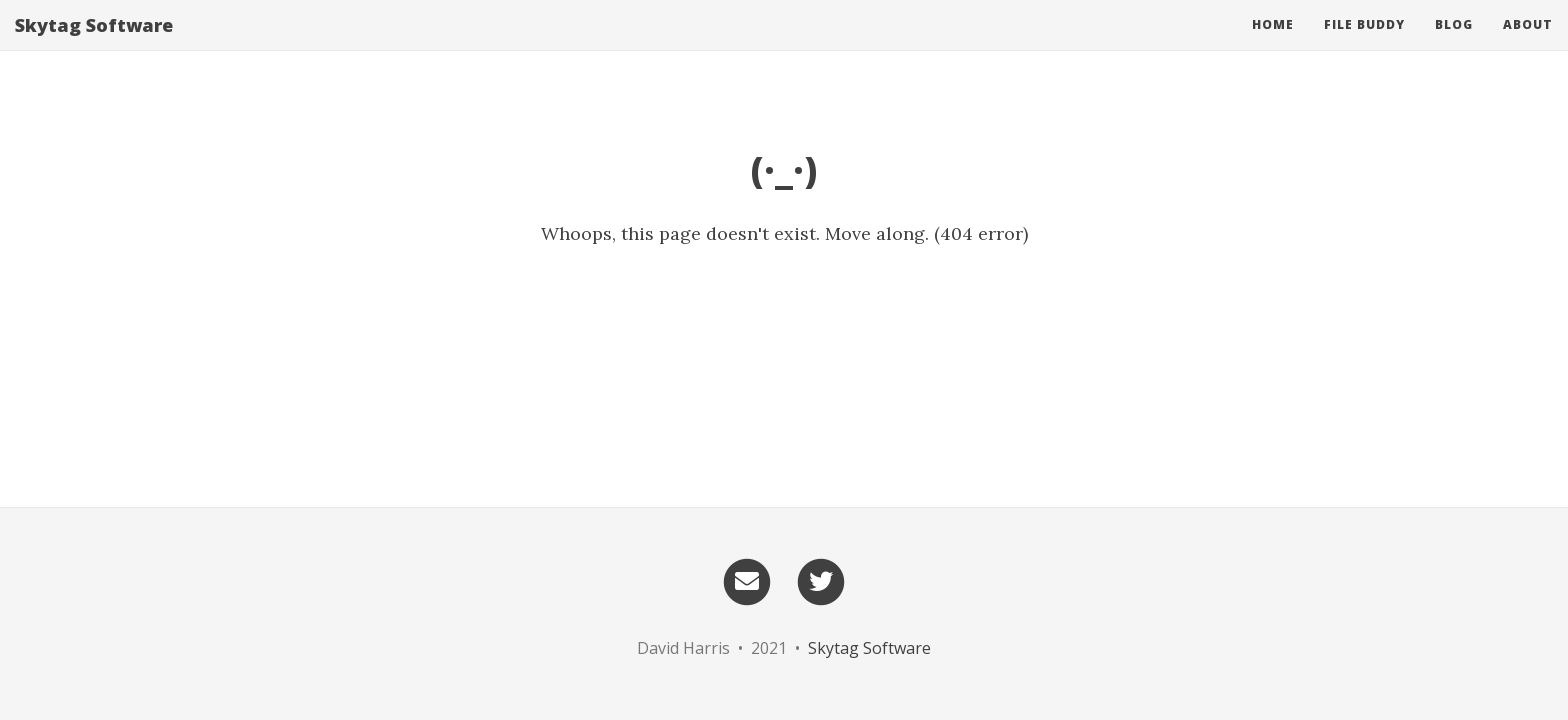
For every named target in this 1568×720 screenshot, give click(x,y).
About (1528, 44)
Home (1273, 44)
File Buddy (1364, 44)
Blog (1454, 44)
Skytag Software (94, 45)
